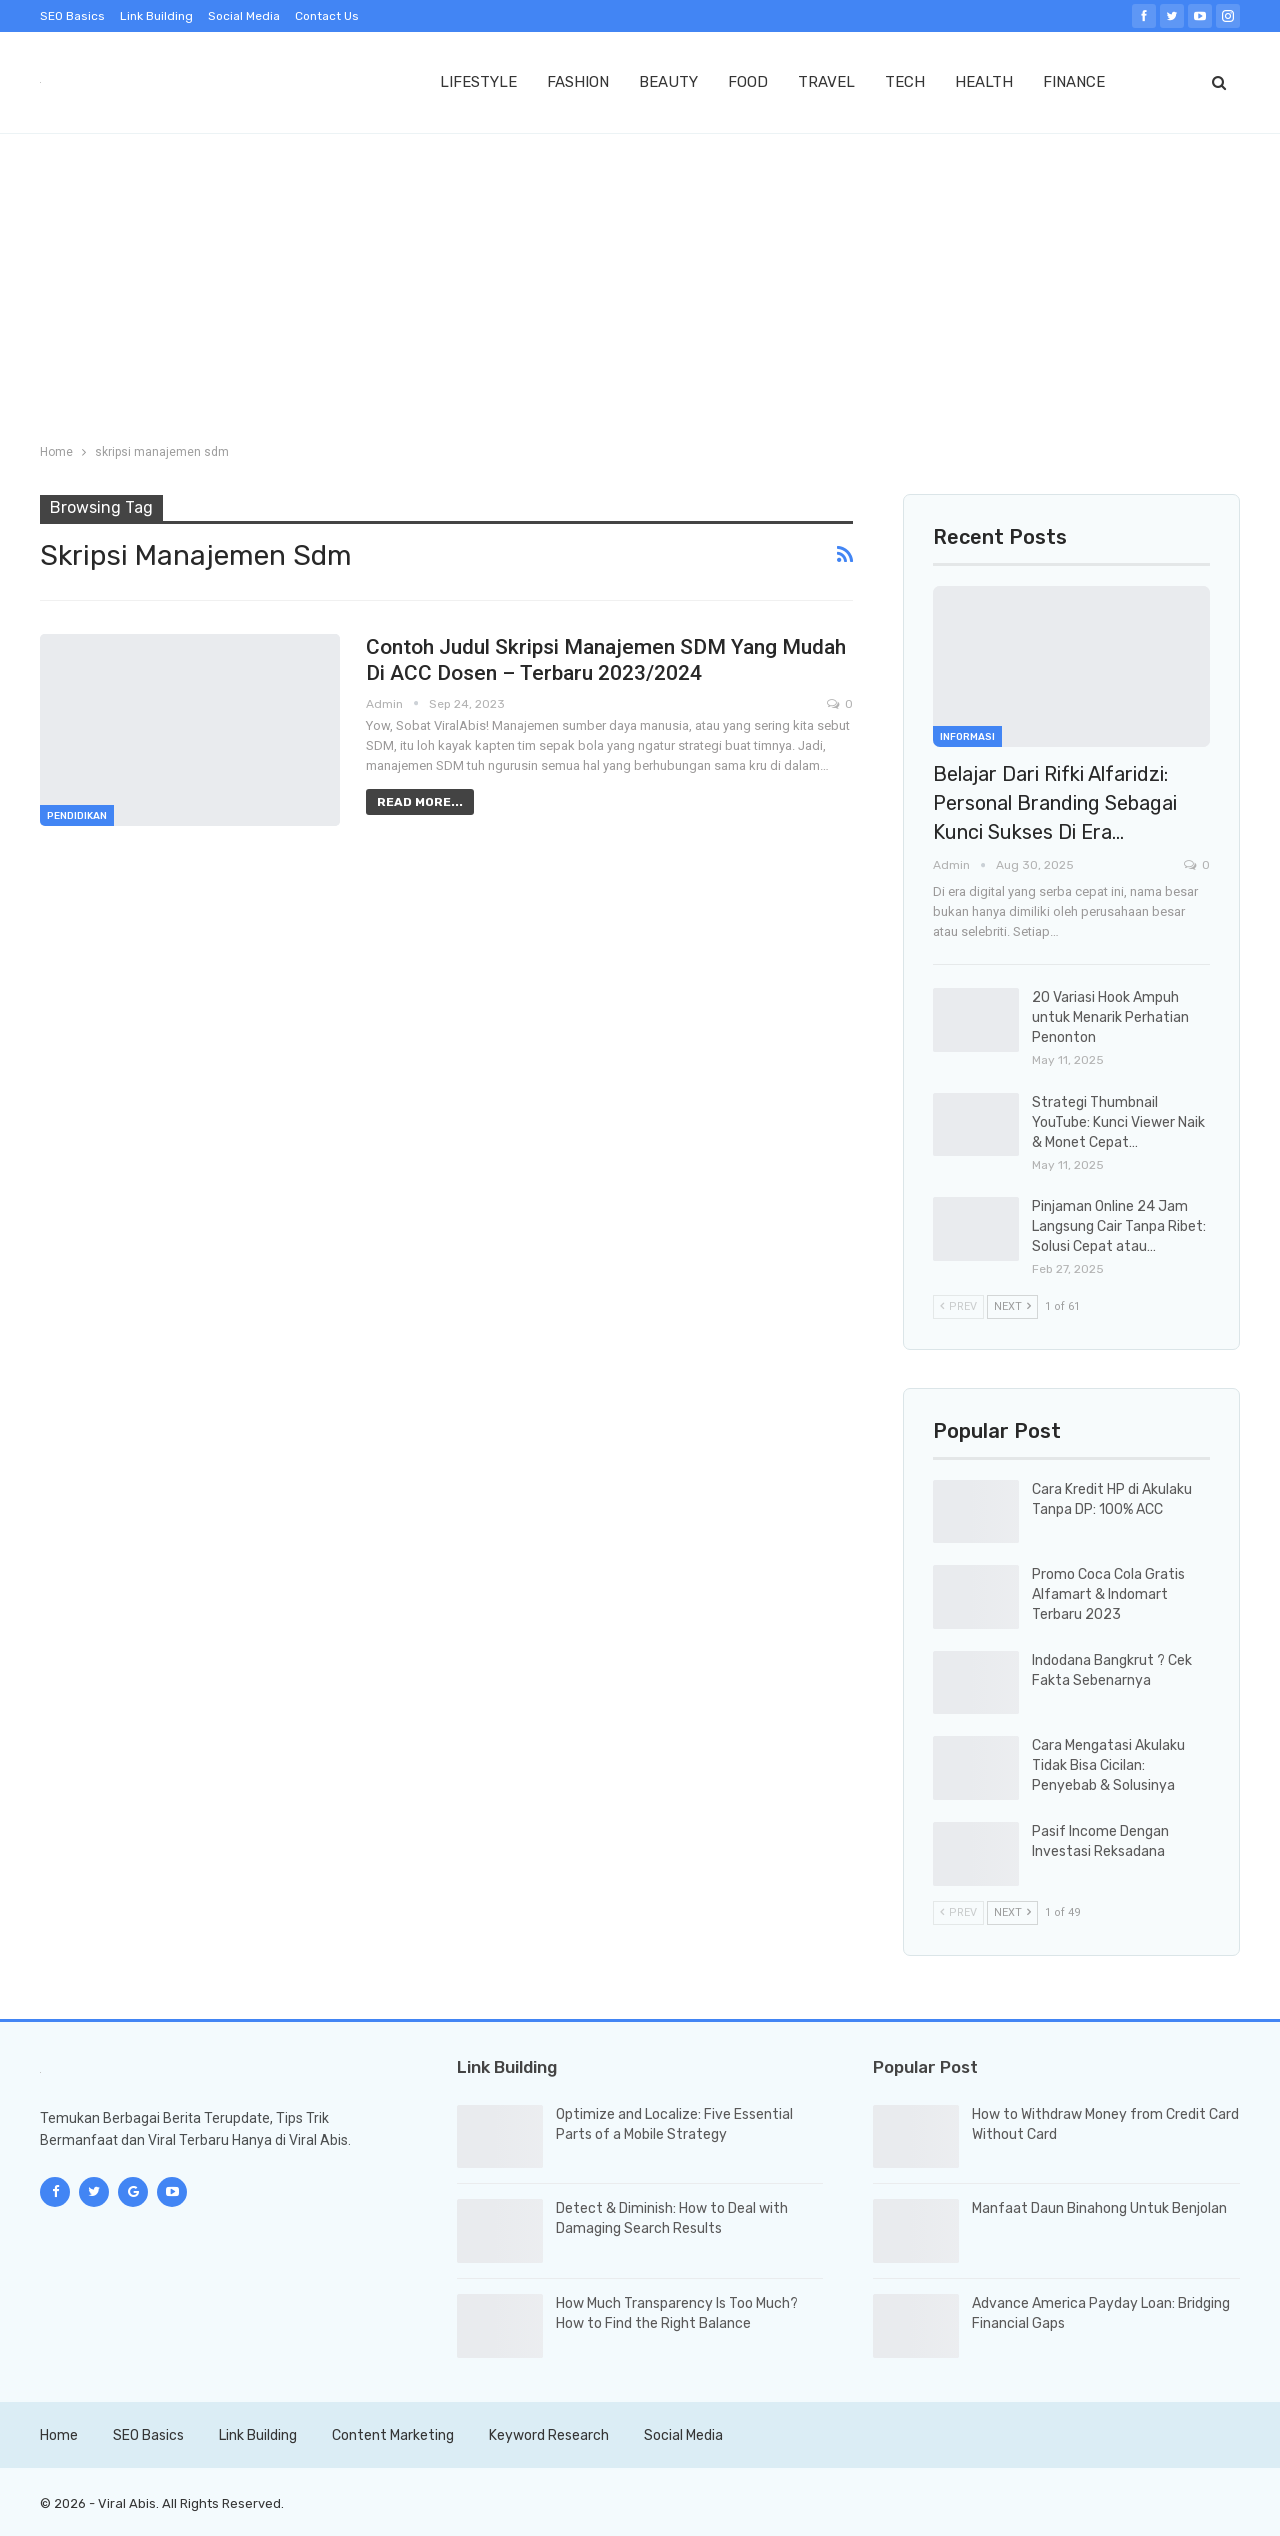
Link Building (156, 16)
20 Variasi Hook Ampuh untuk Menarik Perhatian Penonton (1110, 1017)
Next (1012, 1306)
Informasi (967, 737)
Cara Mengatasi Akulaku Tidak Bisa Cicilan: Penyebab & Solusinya (1108, 1765)
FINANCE (1074, 82)
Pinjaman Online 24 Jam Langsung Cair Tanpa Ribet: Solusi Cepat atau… (1119, 1226)
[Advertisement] (640, 284)
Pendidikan (77, 816)
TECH (905, 82)
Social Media (244, 16)
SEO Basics (72, 16)
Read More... (420, 802)
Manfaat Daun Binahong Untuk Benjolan (1099, 2208)
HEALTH (984, 82)
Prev (958, 1306)
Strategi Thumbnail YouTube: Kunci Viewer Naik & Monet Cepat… (1118, 1122)
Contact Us (327, 16)
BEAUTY (668, 82)
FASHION (578, 82)
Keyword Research (549, 2435)
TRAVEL (826, 82)
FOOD (748, 82)
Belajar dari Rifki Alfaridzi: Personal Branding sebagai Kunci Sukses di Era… (1055, 803)
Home (59, 2435)
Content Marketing (393, 2435)
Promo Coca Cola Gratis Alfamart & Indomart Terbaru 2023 (1108, 1594)
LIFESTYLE (478, 82)
